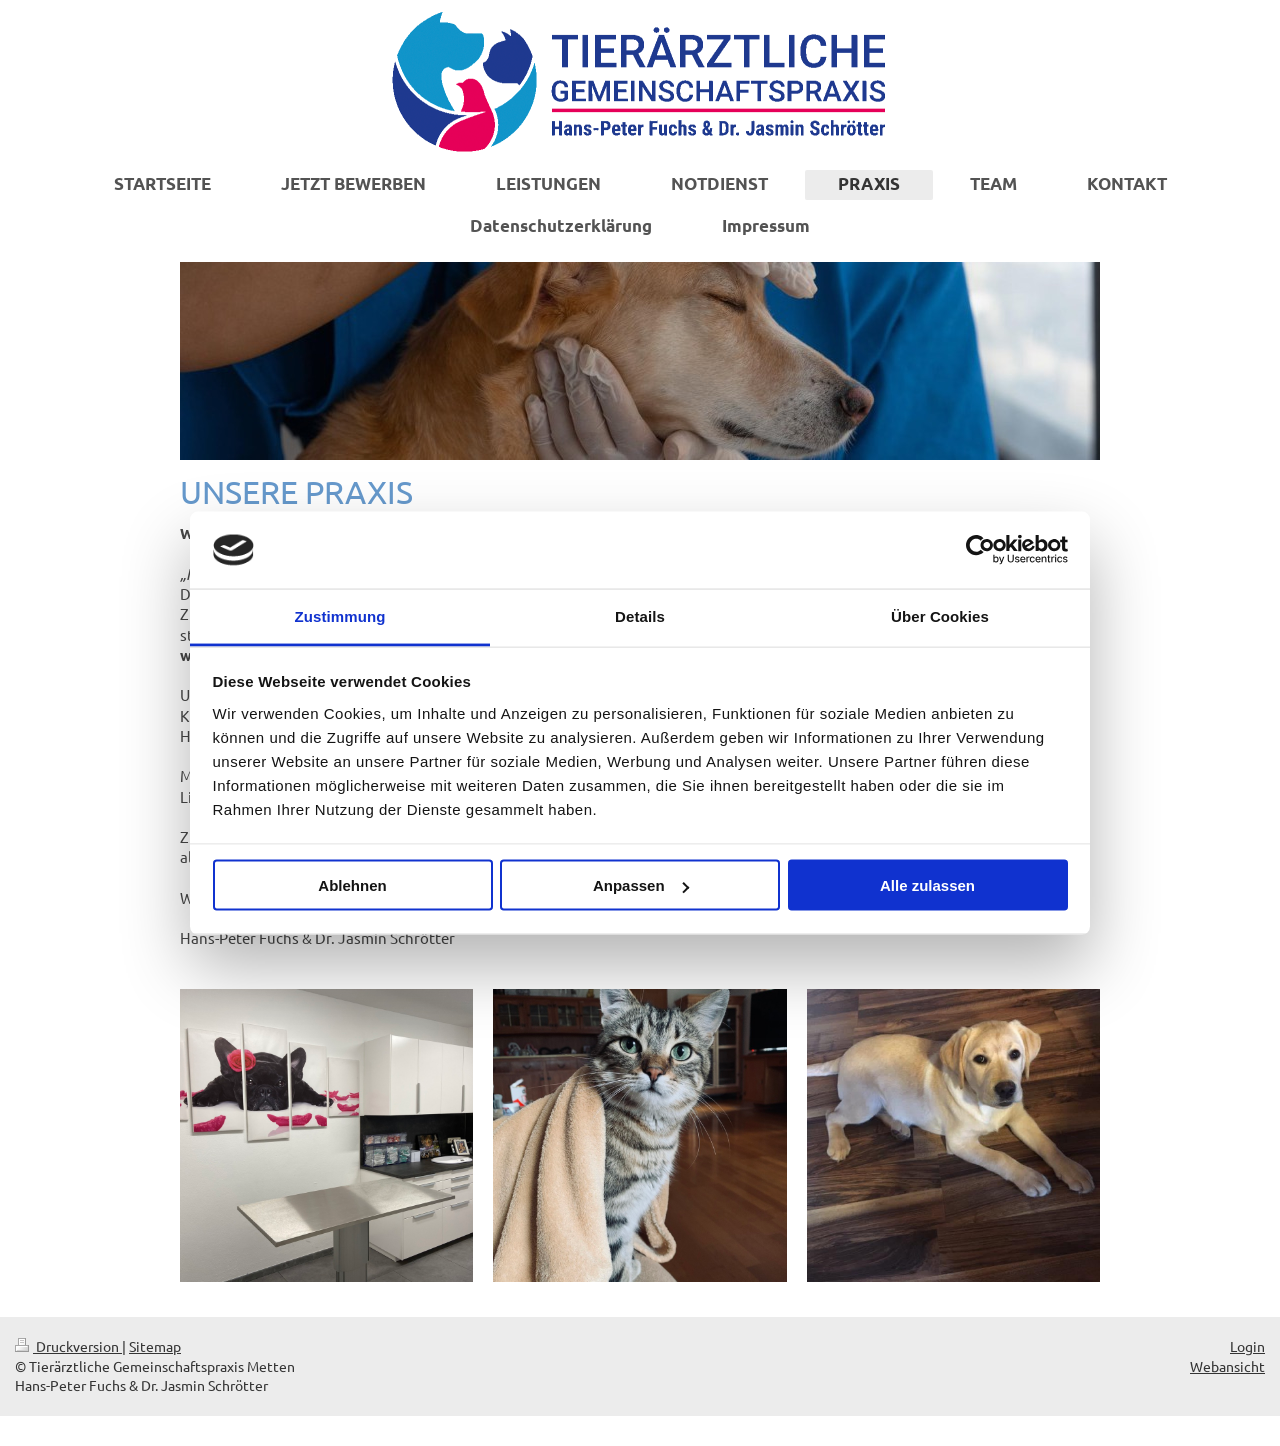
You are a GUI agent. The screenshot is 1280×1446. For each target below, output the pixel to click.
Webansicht (1227, 1366)
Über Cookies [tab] (940, 615)
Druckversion (68, 1346)
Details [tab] (640, 615)
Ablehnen (352, 885)
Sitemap (155, 1346)
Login (1247, 1346)
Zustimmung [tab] (340, 615)
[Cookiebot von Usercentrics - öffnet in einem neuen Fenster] (980, 550)
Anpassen (641, 885)
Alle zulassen (927, 885)
